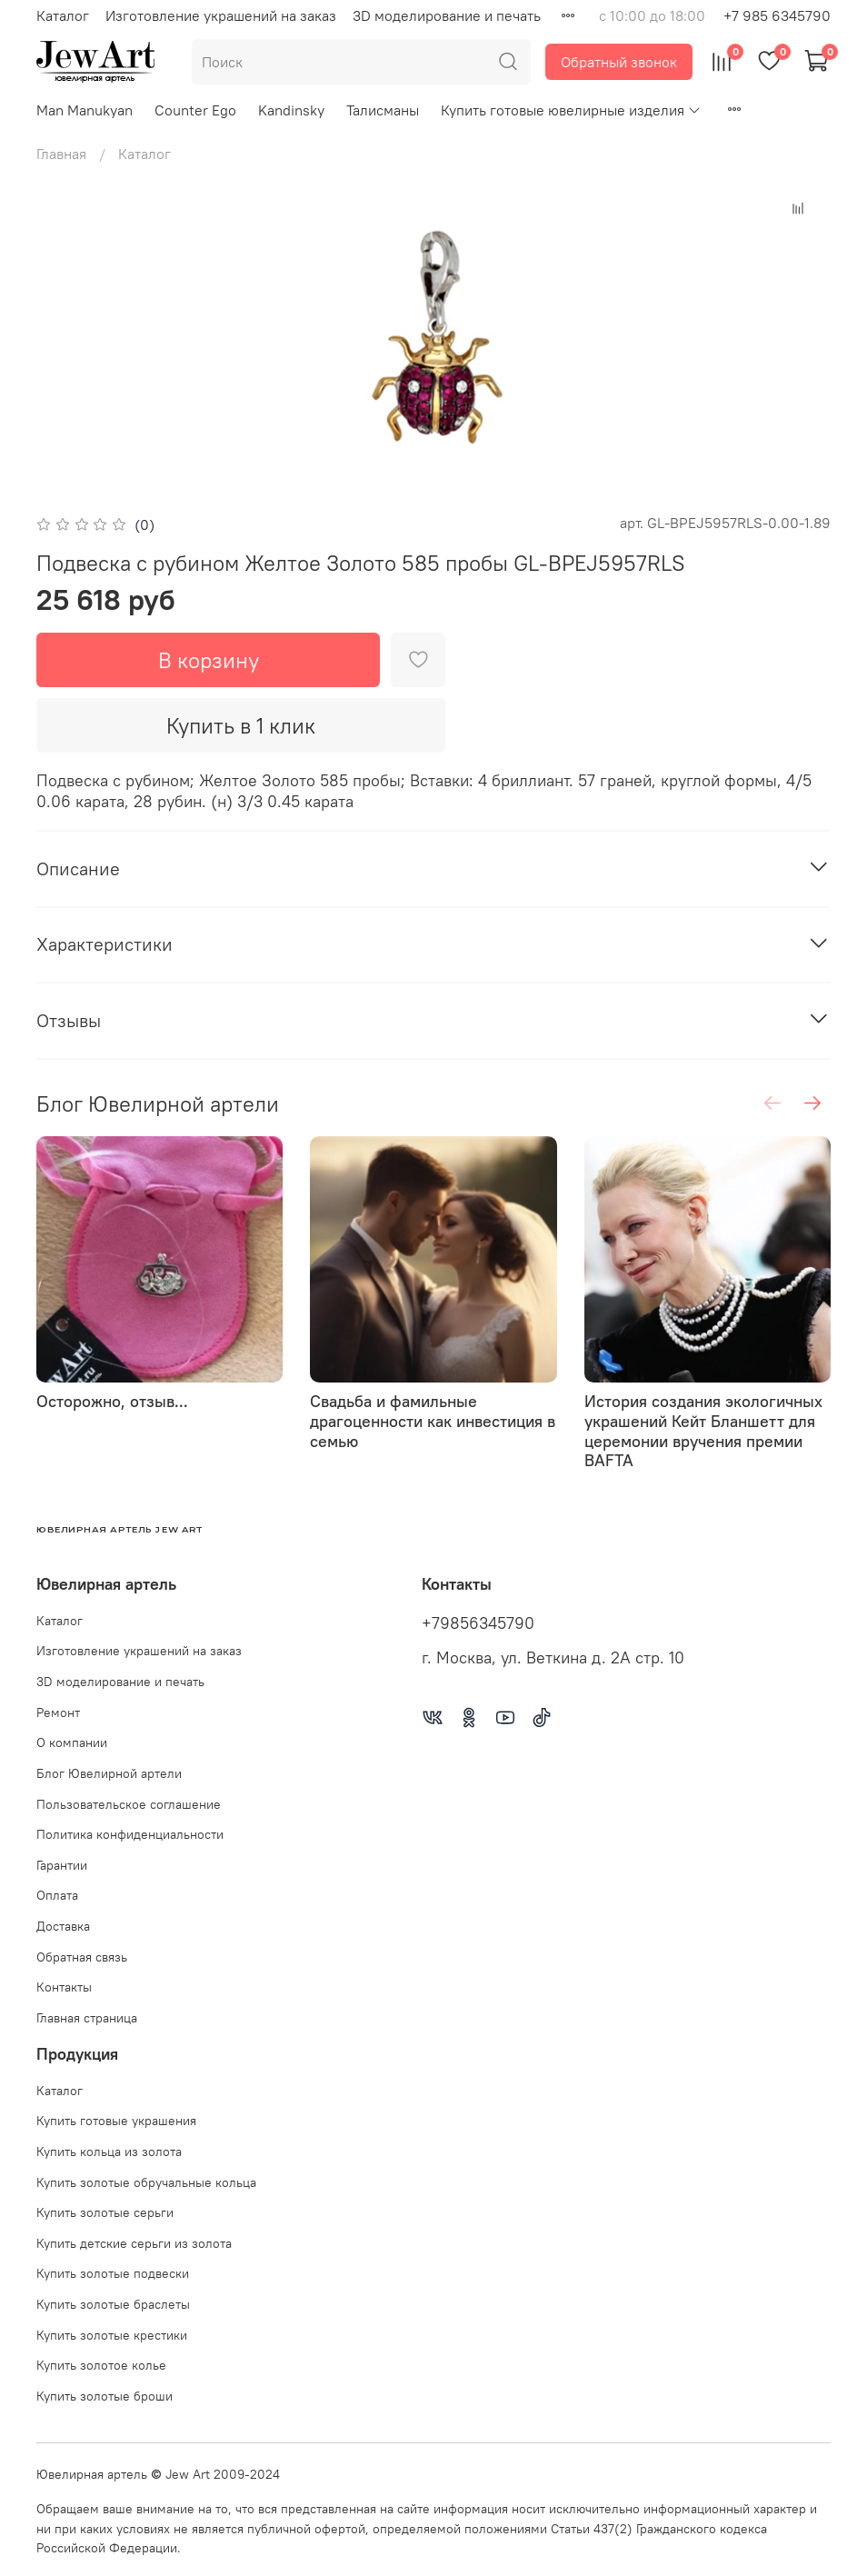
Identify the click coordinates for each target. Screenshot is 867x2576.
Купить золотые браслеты (113, 2304)
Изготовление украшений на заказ (220, 15)
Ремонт (58, 1712)
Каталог (62, 15)
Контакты (64, 1987)
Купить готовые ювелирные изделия (571, 110)
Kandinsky (291, 110)
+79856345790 (478, 1623)
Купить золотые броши (104, 2396)
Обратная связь (81, 1957)
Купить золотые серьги (105, 2212)
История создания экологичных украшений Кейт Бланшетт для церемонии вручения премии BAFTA (703, 1432)
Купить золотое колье (101, 2365)
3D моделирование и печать (447, 15)
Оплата (57, 1895)
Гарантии (61, 1865)
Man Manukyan (84, 110)
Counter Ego (195, 110)
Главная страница (86, 2018)
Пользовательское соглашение (128, 1804)
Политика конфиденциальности (130, 1834)
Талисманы (382, 110)
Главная (61, 154)
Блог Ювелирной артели (109, 1773)
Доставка (63, 1926)
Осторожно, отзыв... (112, 1402)
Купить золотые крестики (111, 2335)
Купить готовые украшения (116, 2120)
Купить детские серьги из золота (134, 2243)
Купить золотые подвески (112, 2273)
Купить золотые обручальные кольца (146, 2182)
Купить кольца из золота (109, 2151)
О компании (71, 1742)
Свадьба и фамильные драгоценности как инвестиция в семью (432, 1422)
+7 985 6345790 (777, 15)
